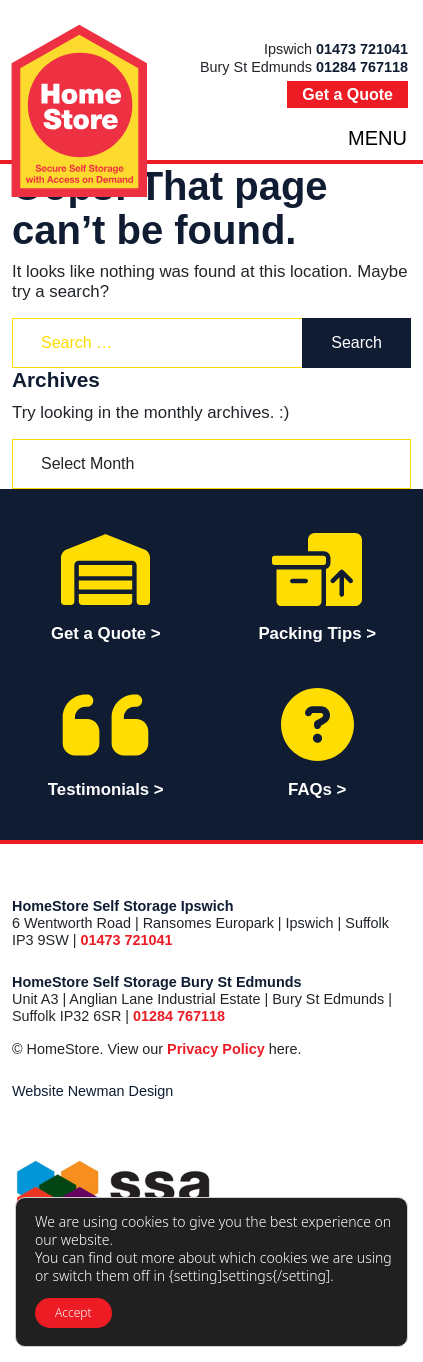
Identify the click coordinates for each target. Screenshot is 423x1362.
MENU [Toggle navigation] (377, 138)
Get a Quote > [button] (106, 586)
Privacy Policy (216, 1049)
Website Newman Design (92, 1091)
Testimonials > (106, 742)
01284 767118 (362, 67)
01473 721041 (362, 49)
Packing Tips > (318, 586)
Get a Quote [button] (347, 94)
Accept (73, 1312)
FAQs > (318, 742)
